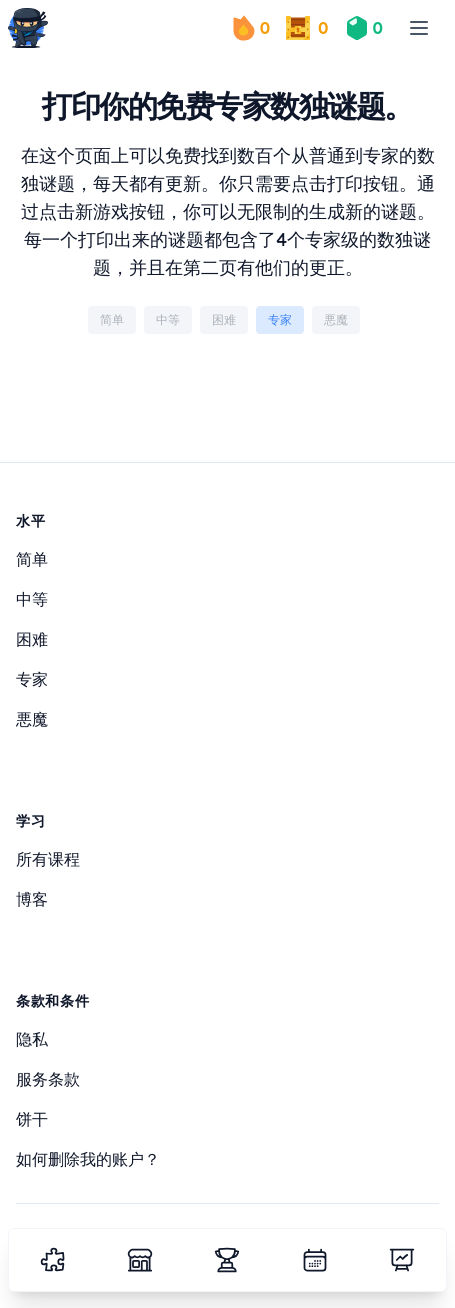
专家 (32, 679)
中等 (32, 599)
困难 (32, 639)
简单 (32, 559)
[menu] (419, 28)
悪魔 (32, 719)
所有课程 (48, 859)
